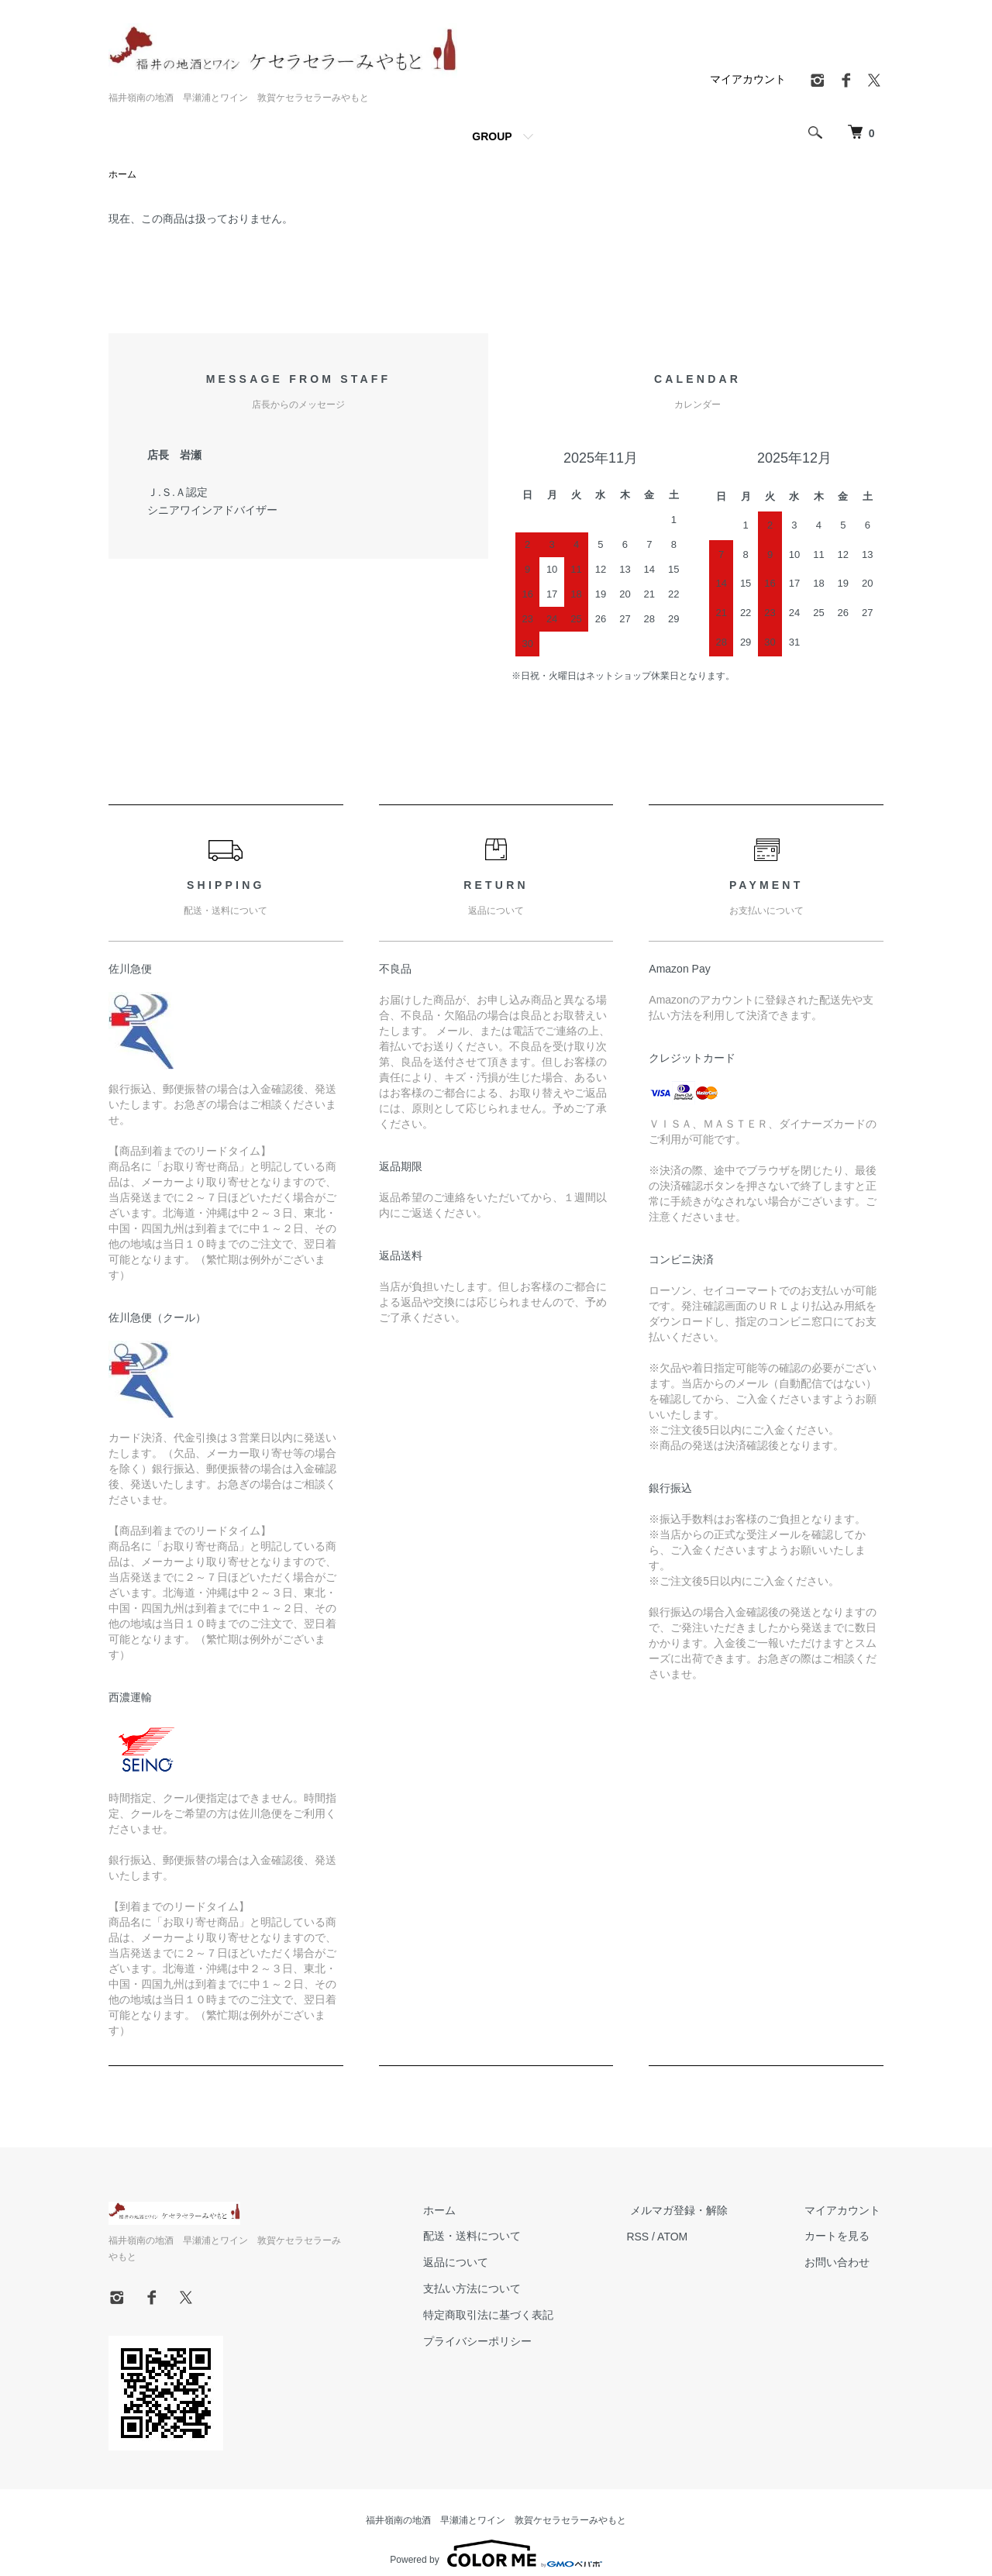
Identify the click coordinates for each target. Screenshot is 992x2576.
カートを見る (840, 2236)
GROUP (492, 136)
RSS (651, 2236)
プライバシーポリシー (494, 2341)
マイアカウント (748, 79)
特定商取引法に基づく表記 (505, 2315)
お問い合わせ (840, 2263)
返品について (472, 2263)
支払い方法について (489, 2289)
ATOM (686, 2236)
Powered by (495, 2539)
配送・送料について (489, 2236)
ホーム (122, 175)
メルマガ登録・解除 (689, 2210)
